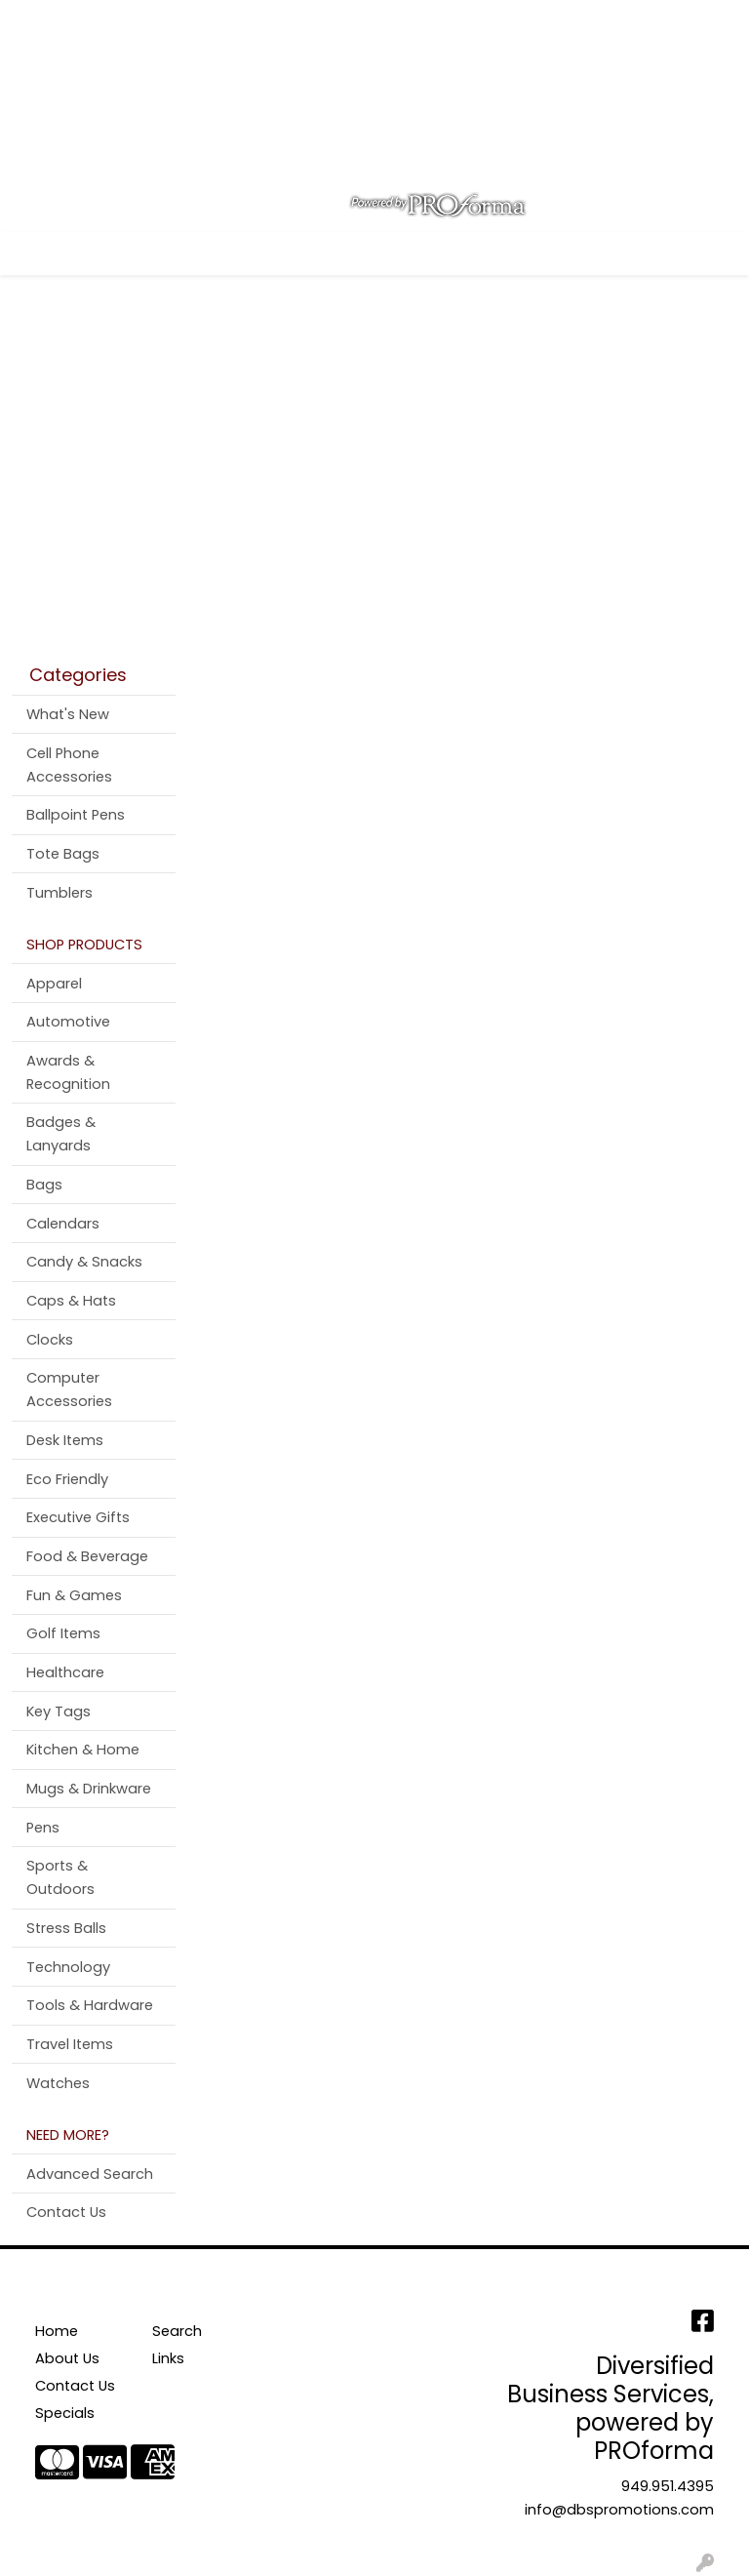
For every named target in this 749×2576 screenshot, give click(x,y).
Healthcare (65, 1672)
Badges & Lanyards (61, 1133)
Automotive (68, 1021)
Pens (42, 1827)
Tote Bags (62, 854)
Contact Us (204, 21)
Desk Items (64, 1440)
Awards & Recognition (68, 1072)
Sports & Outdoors (60, 1877)
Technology (68, 1967)
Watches (58, 2083)
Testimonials (67, 64)
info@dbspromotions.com (619, 2509)
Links (168, 2358)
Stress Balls (66, 1928)
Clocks (49, 1339)
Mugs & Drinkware (88, 1788)
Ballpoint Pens (75, 815)
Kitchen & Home (82, 1749)
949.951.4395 (667, 2486)
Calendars (62, 1223)
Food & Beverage (87, 1556)
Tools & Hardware (89, 2005)
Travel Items (69, 2044)
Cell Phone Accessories (69, 765)
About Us (112, 21)
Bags (44, 1184)
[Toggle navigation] (30, 253)
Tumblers (59, 893)
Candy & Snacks (84, 1261)
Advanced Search (89, 2174)
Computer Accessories (69, 1389)
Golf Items (63, 1633)
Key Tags (58, 1711)
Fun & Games (74, 1595)
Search (451, 21)
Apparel (54, 983)
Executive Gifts (78, 1517)
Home (41, 21)
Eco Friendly (67, 1479)
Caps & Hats (71, 1300)
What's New (67, 714)
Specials (65, 2413)
